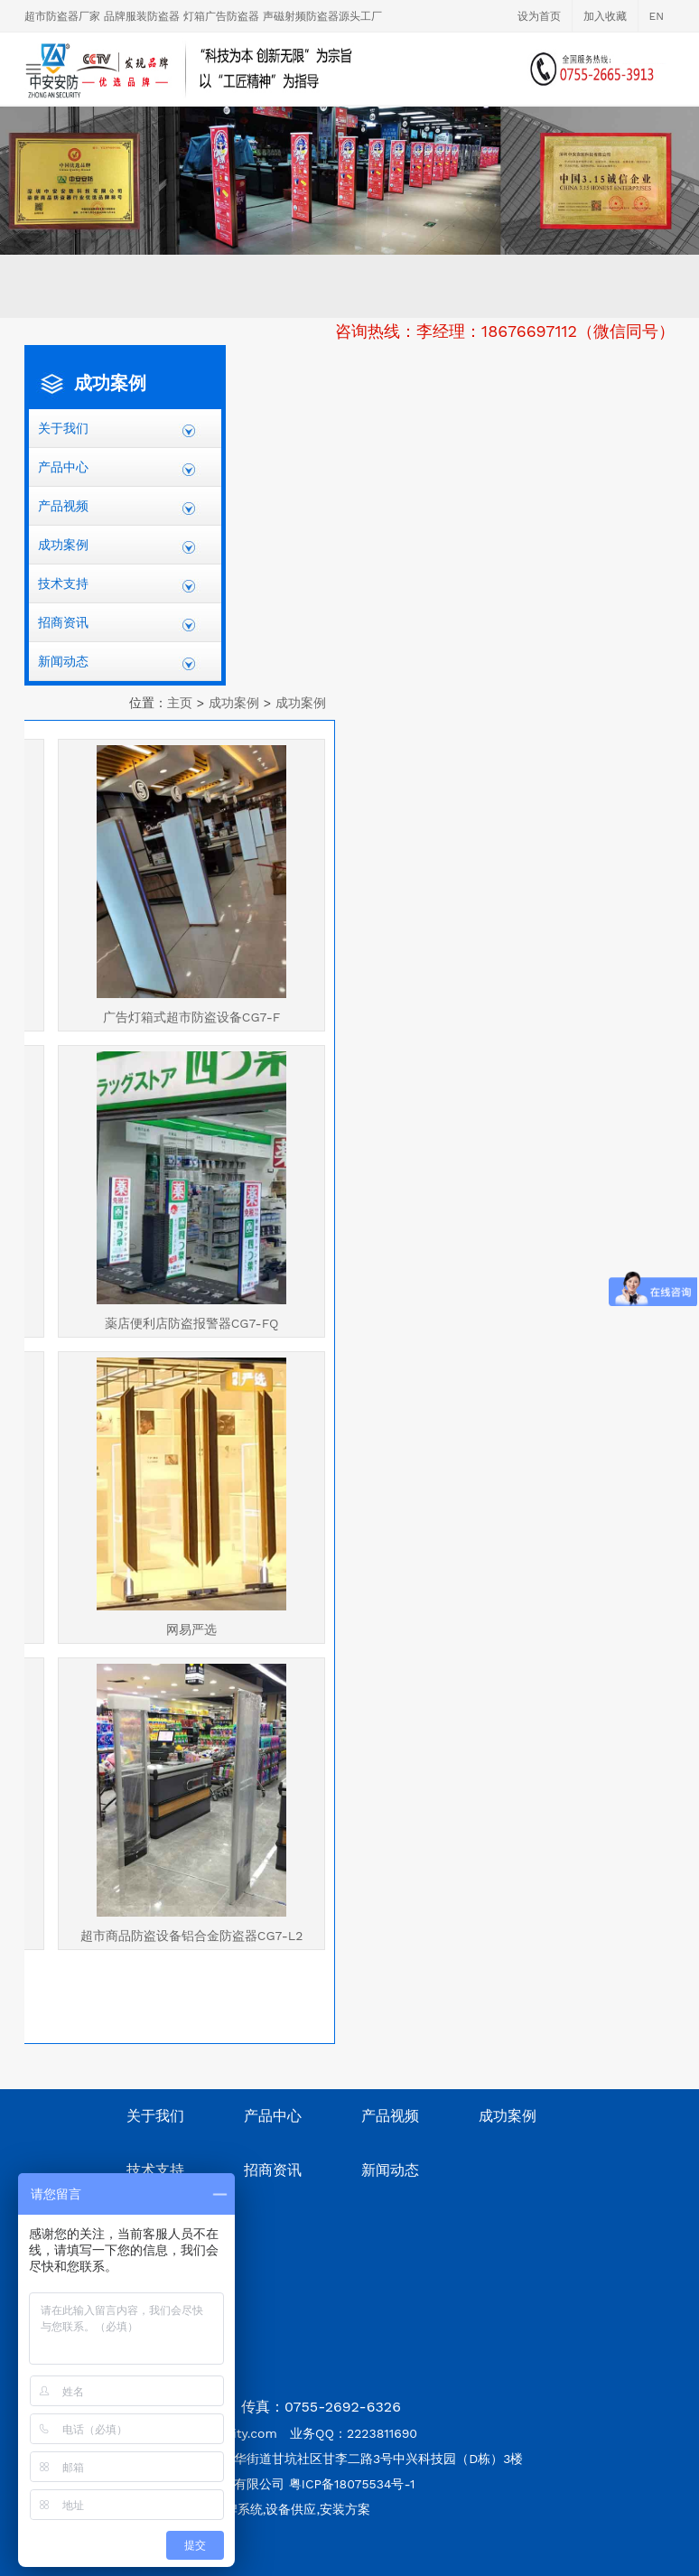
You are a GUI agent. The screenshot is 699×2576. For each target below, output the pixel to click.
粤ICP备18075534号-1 (352, 2484)
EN (656, 16)
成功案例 (63, 544)
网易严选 (191, 1629)
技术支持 (63, 583)
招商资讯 (63, 622)
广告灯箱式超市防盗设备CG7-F (192, 1017)
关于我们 (63, 428)
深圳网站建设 (188, 2568)
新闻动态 (63, 661)
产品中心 (63, 467)
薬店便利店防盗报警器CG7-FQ (192, 1323)
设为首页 (539, 16)
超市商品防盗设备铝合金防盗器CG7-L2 (191, 1935)
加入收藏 (605, 16)
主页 (179, 702)
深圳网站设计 (107, 2568)
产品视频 (63, 506)
